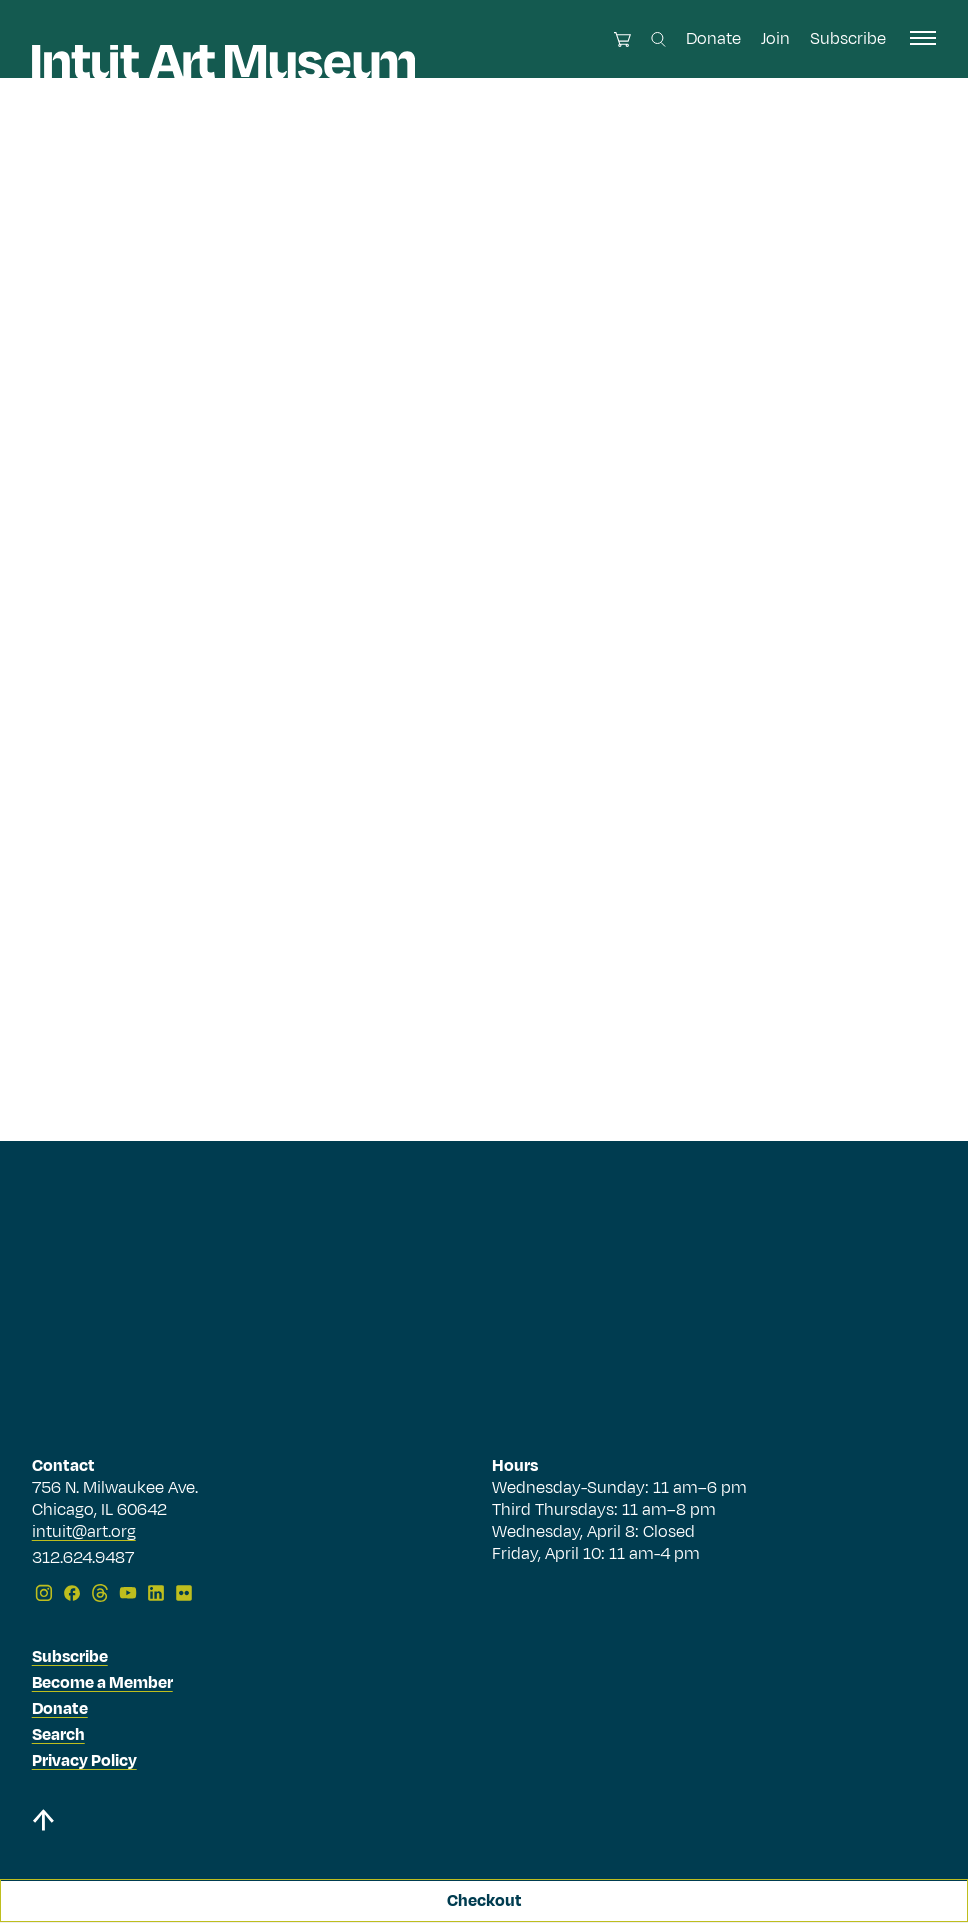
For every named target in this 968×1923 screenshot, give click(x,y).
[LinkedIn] (156, 1593)
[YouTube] (128, 1593)
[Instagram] (44, 1593)
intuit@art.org (84, 1532)
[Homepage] (223, 62)
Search (58, 1735)
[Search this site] (658, 39)
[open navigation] (923, 38)
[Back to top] (43, 1823)
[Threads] (100, 1593)
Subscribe (848, 39)
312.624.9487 (83, 1559)
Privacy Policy (84, 1761)
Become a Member (102, 1683)
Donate (713, 39)
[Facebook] (72, 1593)
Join (775, 39)
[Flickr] (184, 1593)
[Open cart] (622, 39)
